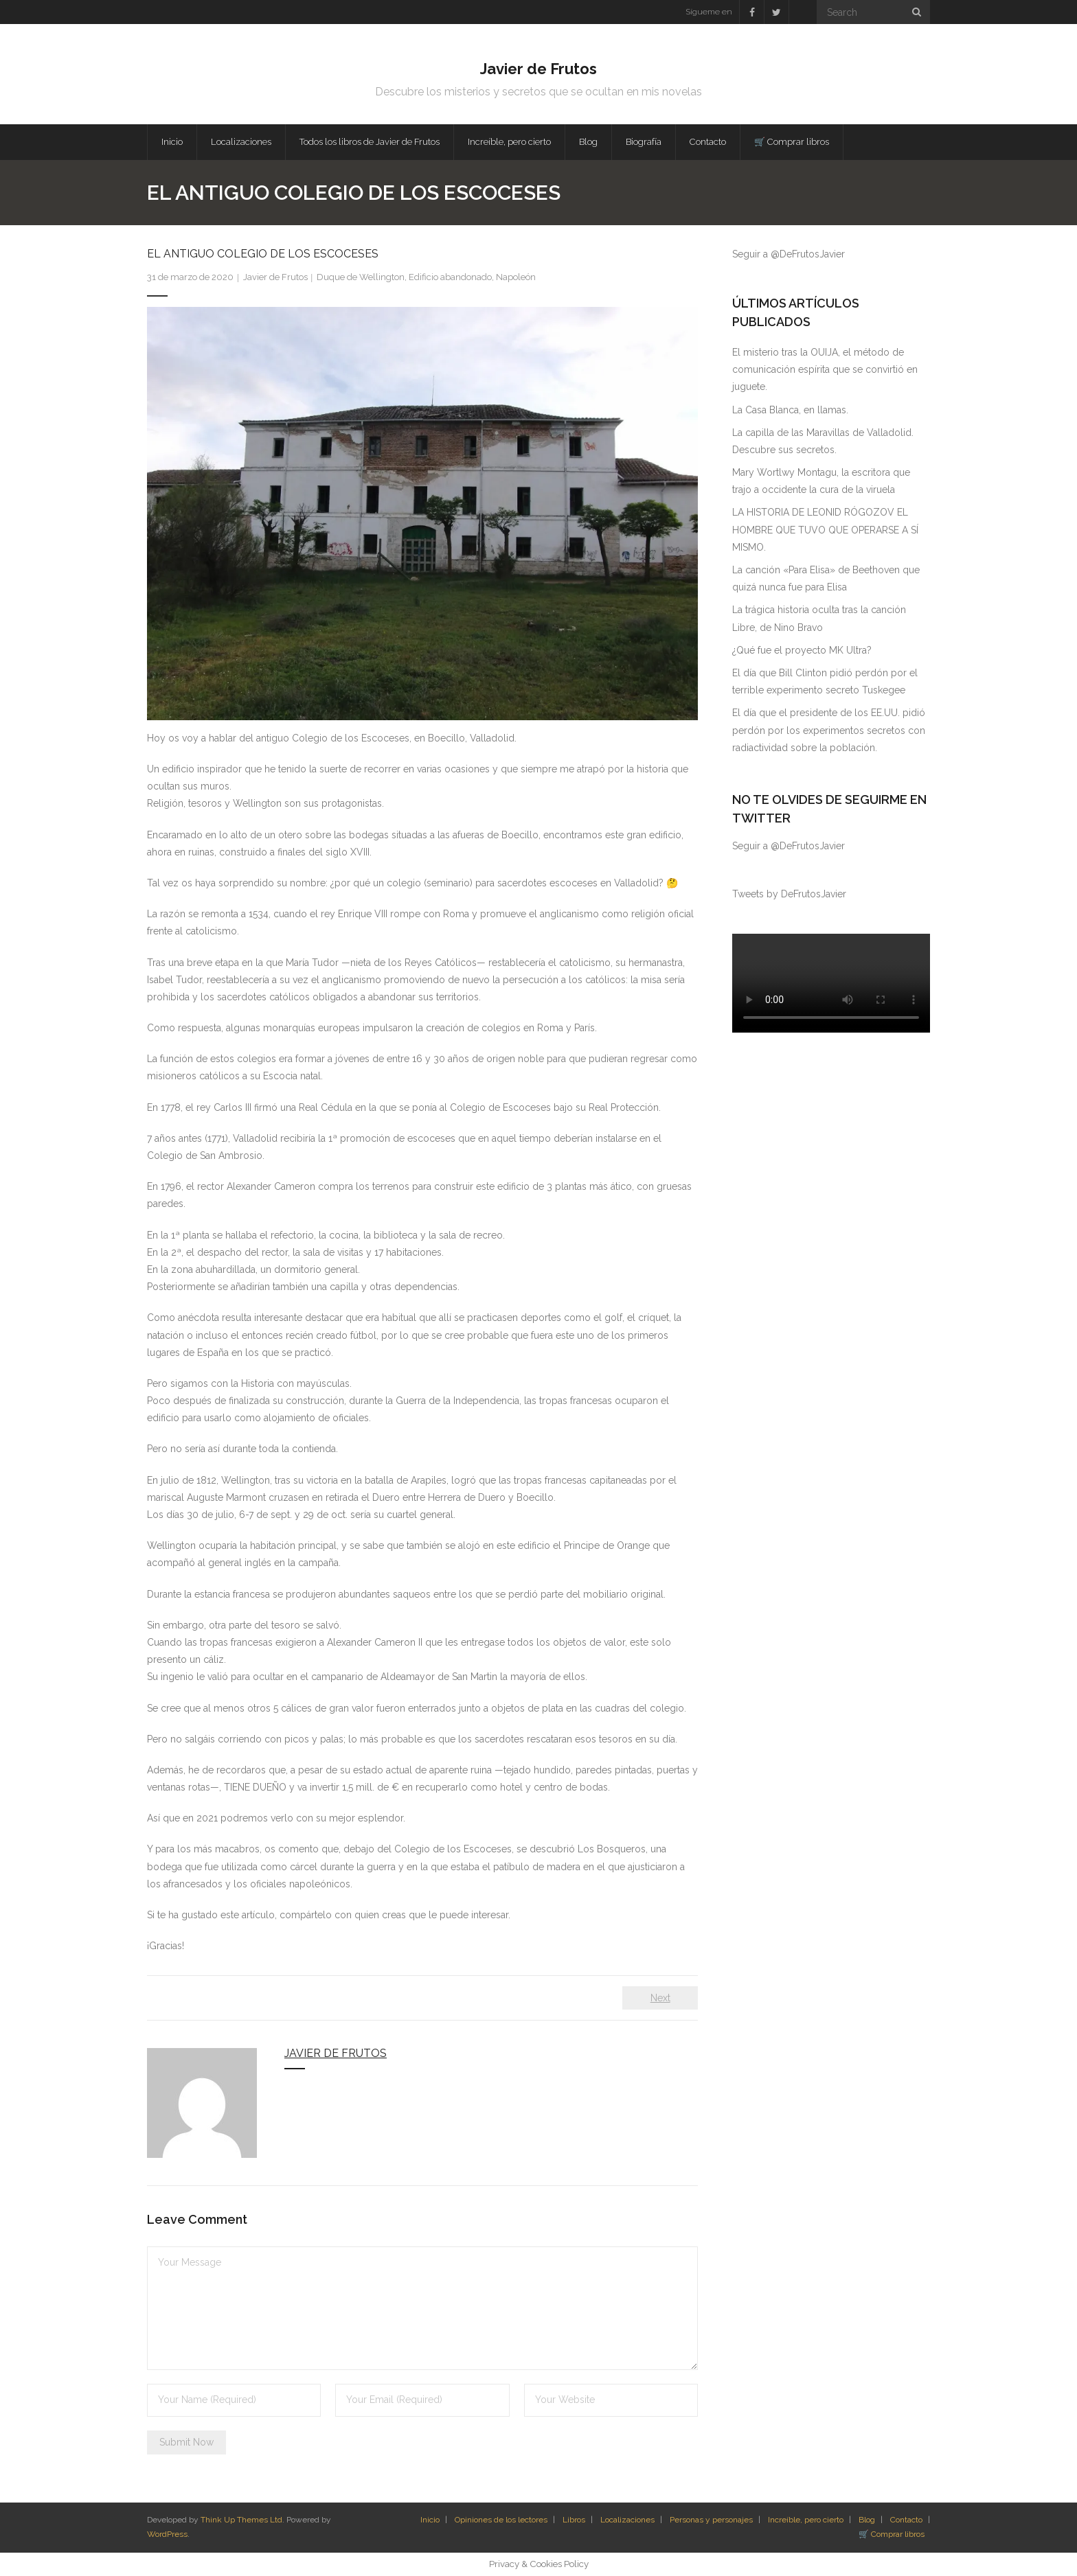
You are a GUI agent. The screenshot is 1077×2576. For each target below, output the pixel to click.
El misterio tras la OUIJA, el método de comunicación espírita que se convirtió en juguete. (825, 369)
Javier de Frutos (275, 277)
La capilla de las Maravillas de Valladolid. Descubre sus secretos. (823, 441)
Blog (867, 2520)
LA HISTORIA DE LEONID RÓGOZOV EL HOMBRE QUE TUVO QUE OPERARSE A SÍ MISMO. (825, 529)
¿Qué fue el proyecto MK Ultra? (802, 650)
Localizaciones (627, 2520)
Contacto (906, 2520)
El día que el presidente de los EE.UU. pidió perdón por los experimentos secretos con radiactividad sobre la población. (828, 729)
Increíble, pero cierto (805, 2520)
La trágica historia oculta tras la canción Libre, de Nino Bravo (819, 618)
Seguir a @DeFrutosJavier (788, 254)
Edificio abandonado (450, 277)
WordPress (167, 2534)
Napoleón (516, 277)
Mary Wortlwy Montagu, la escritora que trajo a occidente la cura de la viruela (821, 481)
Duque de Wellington (361, 277)
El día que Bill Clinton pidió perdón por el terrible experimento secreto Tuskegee (825, 681)
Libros (574, 2520)
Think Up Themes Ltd (241, 2520)
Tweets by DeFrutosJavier (789, 893)
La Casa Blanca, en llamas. (790, 409)
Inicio (430, 2520)
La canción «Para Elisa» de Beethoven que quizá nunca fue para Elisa (826, 578)
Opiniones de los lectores (501, 2520)
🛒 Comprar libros (892, 2534)
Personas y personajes (711, 2520)
